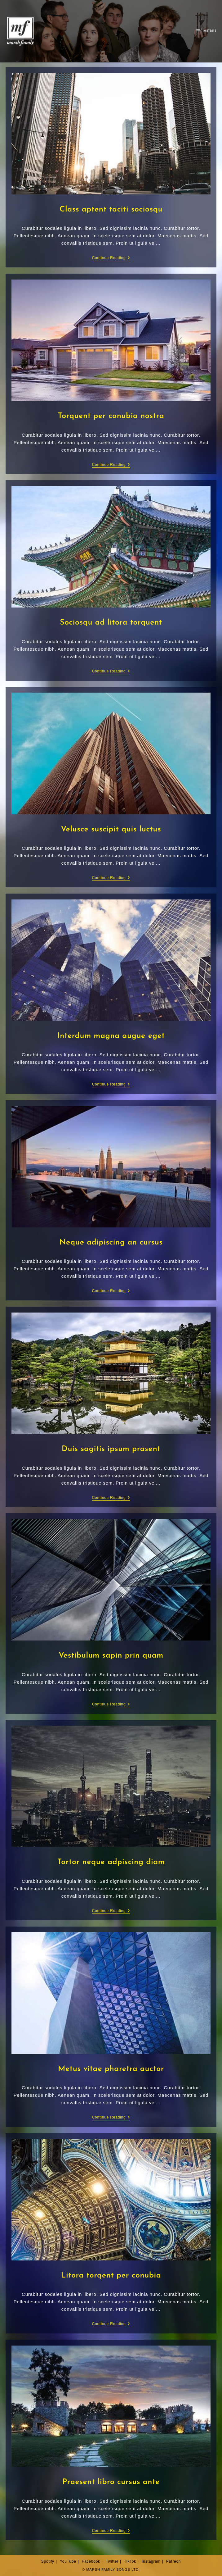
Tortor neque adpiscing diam (111, 1862)
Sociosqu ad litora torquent (111, 622)
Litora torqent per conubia (111, 2275)
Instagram (151, 2561)
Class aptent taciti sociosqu (111, 209)
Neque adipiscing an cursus (110, 1242)
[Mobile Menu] (206, 31)
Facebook (91, 2561)
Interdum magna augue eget (111, 1036)
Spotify (47, 2561)
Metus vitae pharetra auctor (111, 2069)
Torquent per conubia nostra (111, 416)
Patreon (173, 2561)
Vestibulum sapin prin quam (111, 1655)
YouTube (68, 2561)
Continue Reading (111, 258)
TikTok (130, 2561)
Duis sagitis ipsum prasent (111, 1449)
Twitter (112, 2561)
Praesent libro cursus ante (111, 2482)
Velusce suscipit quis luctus (111, 829)
